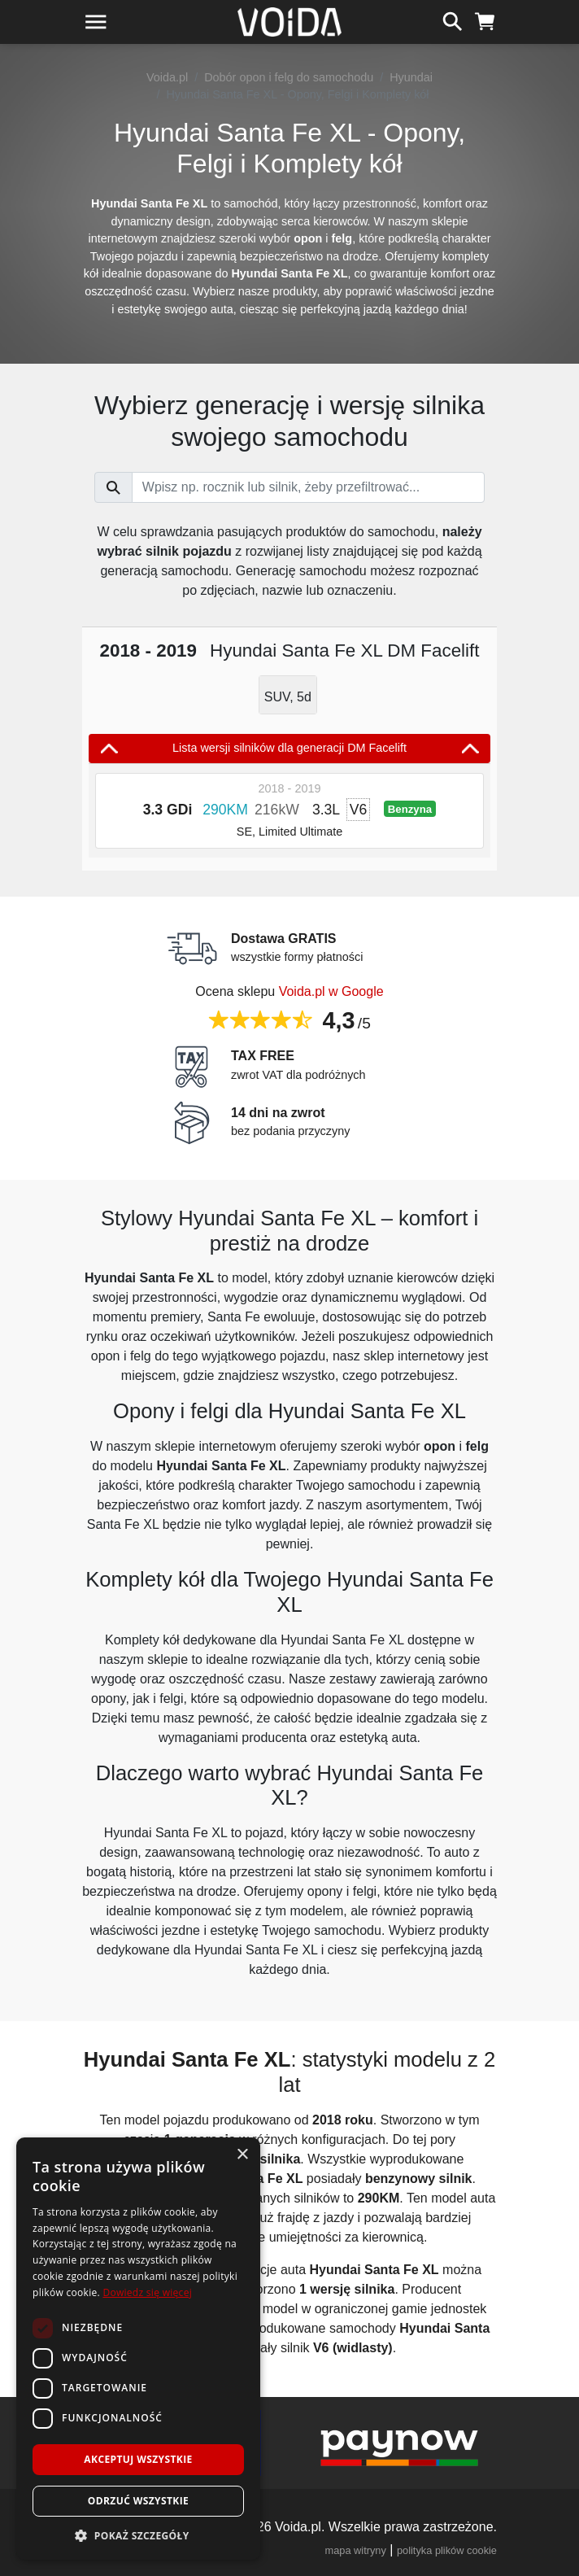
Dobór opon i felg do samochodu (288, 77)
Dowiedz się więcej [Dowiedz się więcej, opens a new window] (147, 2292)
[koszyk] (485, 19)
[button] (138, 2535)
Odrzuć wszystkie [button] (138, 2501)
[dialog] (138, 2348)
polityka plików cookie (447, 2550)
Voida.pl (167, 77)
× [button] (242, 2155)
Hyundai (411, 77)
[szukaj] (452, 19)
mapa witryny (355, 2550)
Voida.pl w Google (331, 991)
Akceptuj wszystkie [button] (138, 2459)
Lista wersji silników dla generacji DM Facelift (289, 749)
